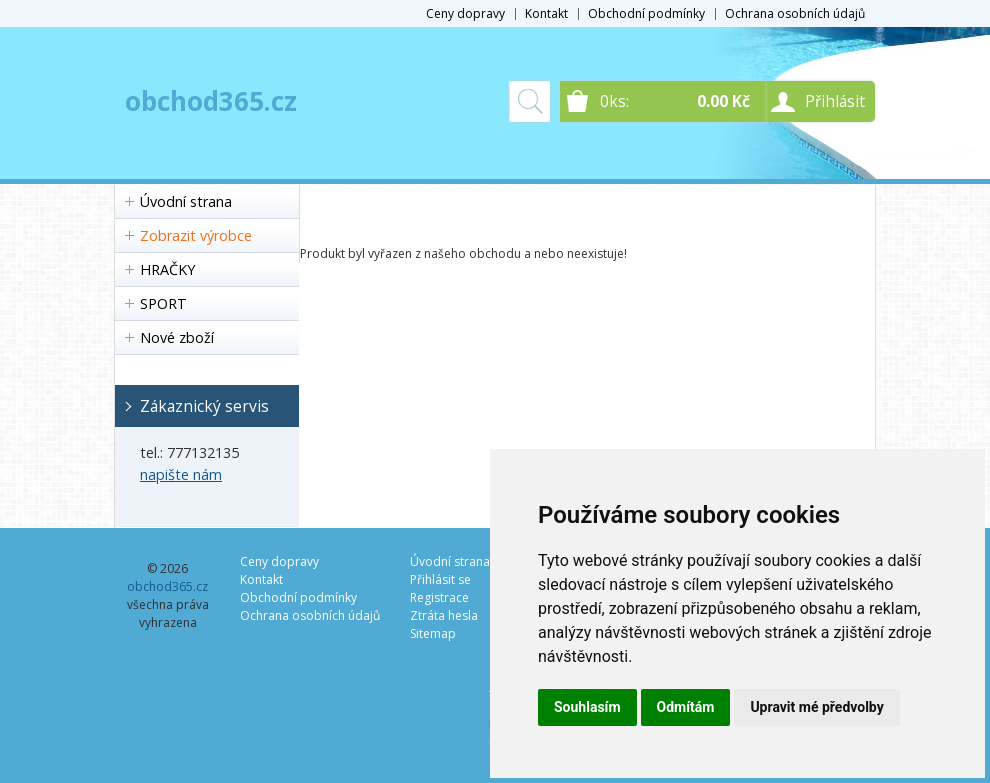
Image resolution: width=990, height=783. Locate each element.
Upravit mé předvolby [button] (816, 707)
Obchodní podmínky (646, 13)
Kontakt (546, 13)
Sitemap (433, 633)
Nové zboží (177, 337)
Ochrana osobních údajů (795, 13)
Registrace (439, 597)
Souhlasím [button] (587, 707)
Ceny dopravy (465, 13)
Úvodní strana (186, 201)
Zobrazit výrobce (196, 235)
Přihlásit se (440, 579)
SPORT (163, 303)
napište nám (181, 474)
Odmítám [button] (686, 707)
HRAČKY (167, 269)
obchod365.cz (211, 101)
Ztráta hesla (444, 615)
